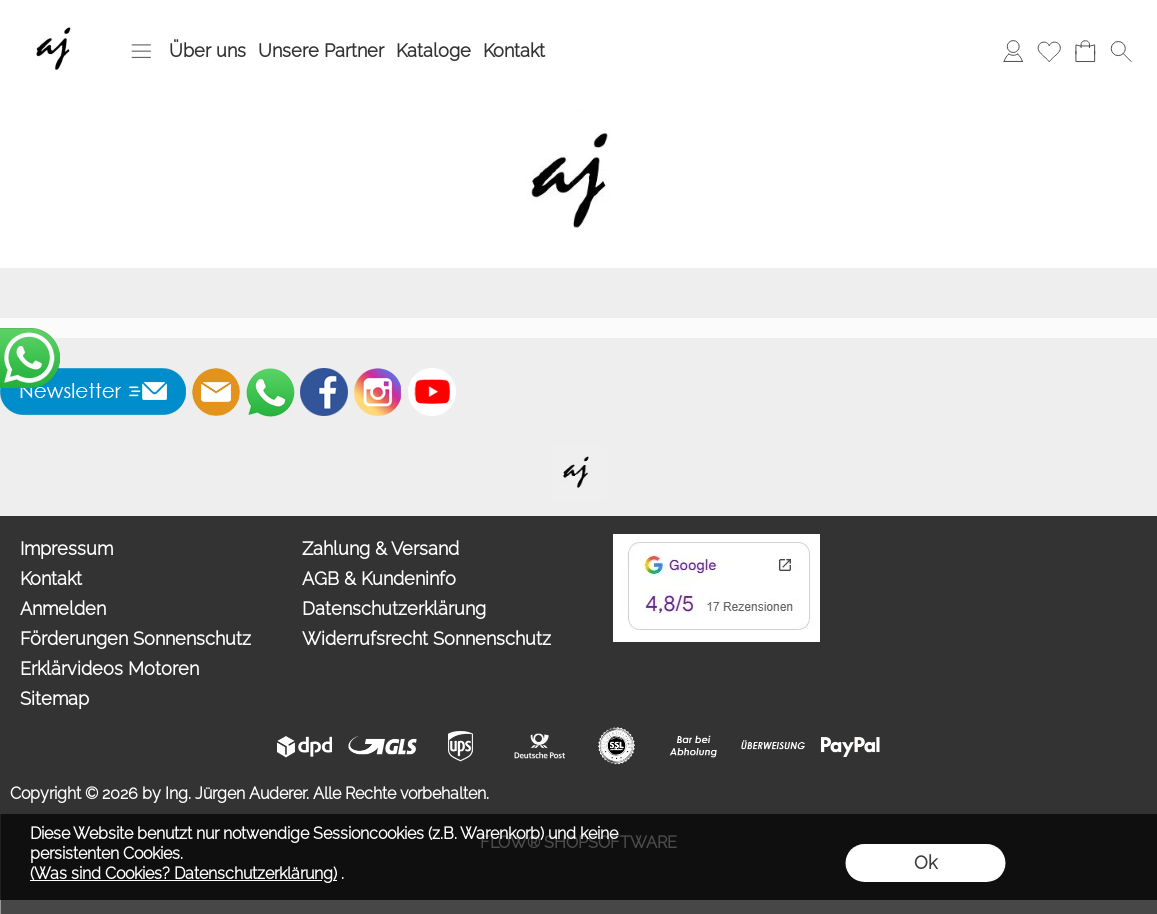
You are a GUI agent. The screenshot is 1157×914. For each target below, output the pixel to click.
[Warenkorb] (1085, 51)
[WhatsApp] (270, 392)
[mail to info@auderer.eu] (216, 392)
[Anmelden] (1013, 51)
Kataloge (433, 50)
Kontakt (514, 50)
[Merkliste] (1049, 51)
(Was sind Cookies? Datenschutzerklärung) (183, 873)
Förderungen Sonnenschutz (135, 638)
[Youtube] (432, 392)
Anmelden (63, 608)
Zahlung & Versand (380, 548)
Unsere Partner (321, 50)
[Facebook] (324, 392)
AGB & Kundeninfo (379, 578)
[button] (141, 51)
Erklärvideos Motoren (109, 668)
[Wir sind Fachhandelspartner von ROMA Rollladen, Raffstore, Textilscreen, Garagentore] (57, 21)
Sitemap (54, 698)
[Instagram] (378, 392)
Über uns (207, 50)
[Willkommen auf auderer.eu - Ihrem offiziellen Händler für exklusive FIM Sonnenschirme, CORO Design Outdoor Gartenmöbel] (579, 454)
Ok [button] (925, 862)
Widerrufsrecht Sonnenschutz (426, 638)
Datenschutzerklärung (394, 608)
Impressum (66, 548)
